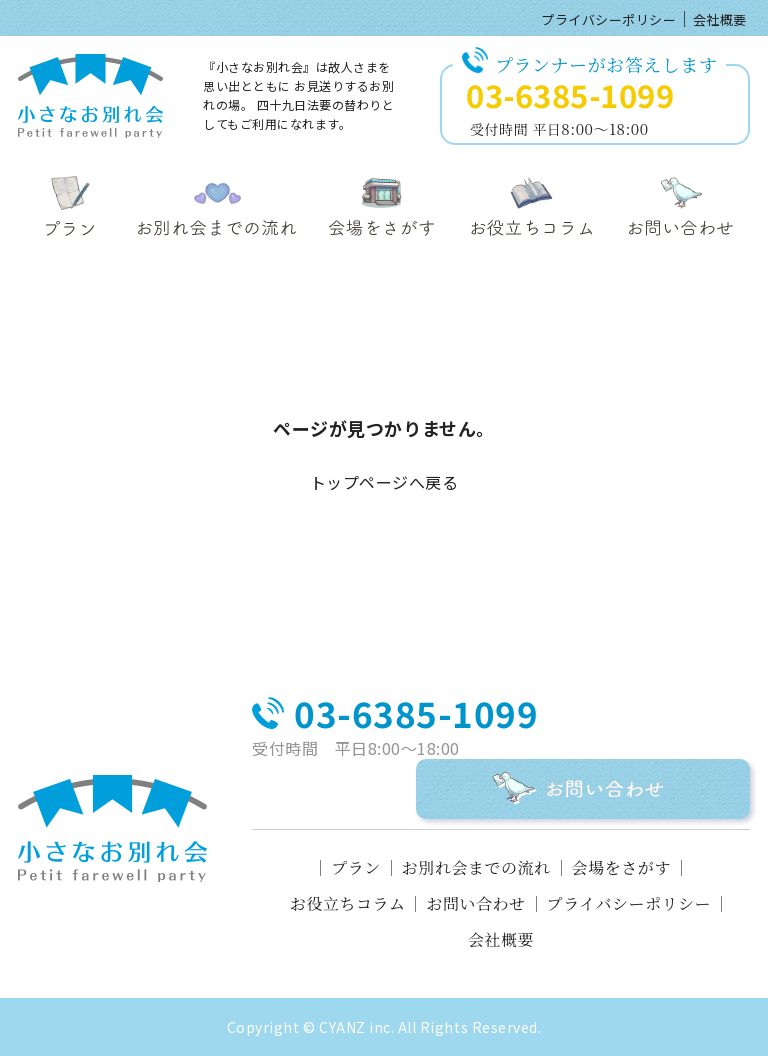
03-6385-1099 (570, 94)
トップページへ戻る (384, 482)
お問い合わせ (475, 904)
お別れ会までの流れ (476, 868)
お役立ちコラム (348, 904)
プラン (356, 868)
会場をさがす (621, 868)
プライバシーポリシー (608, 19)
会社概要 (720, 19)
